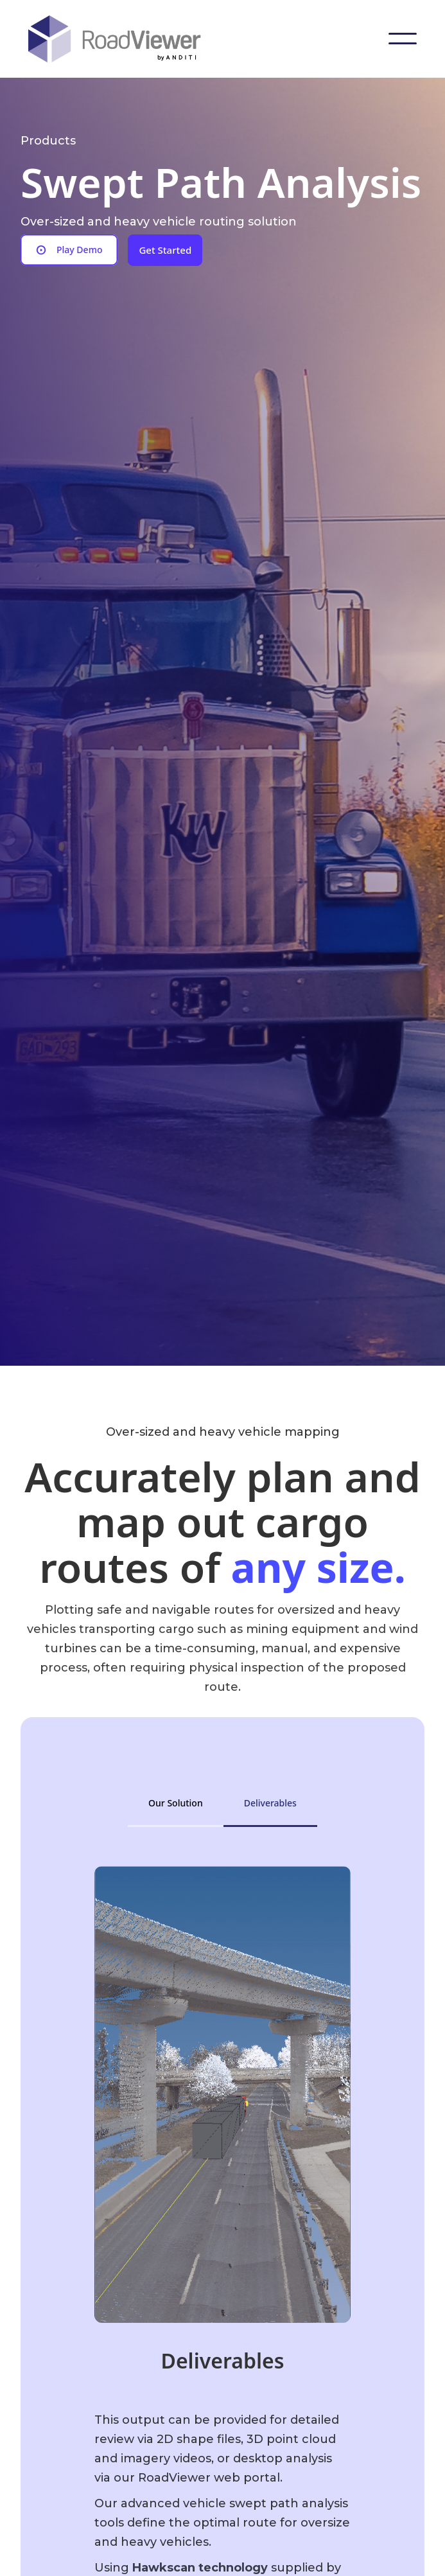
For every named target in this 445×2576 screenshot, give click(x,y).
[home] (124, 38)
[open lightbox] (69, 249)
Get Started (165, 249)
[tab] (175, 1803)
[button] (402, 38)
